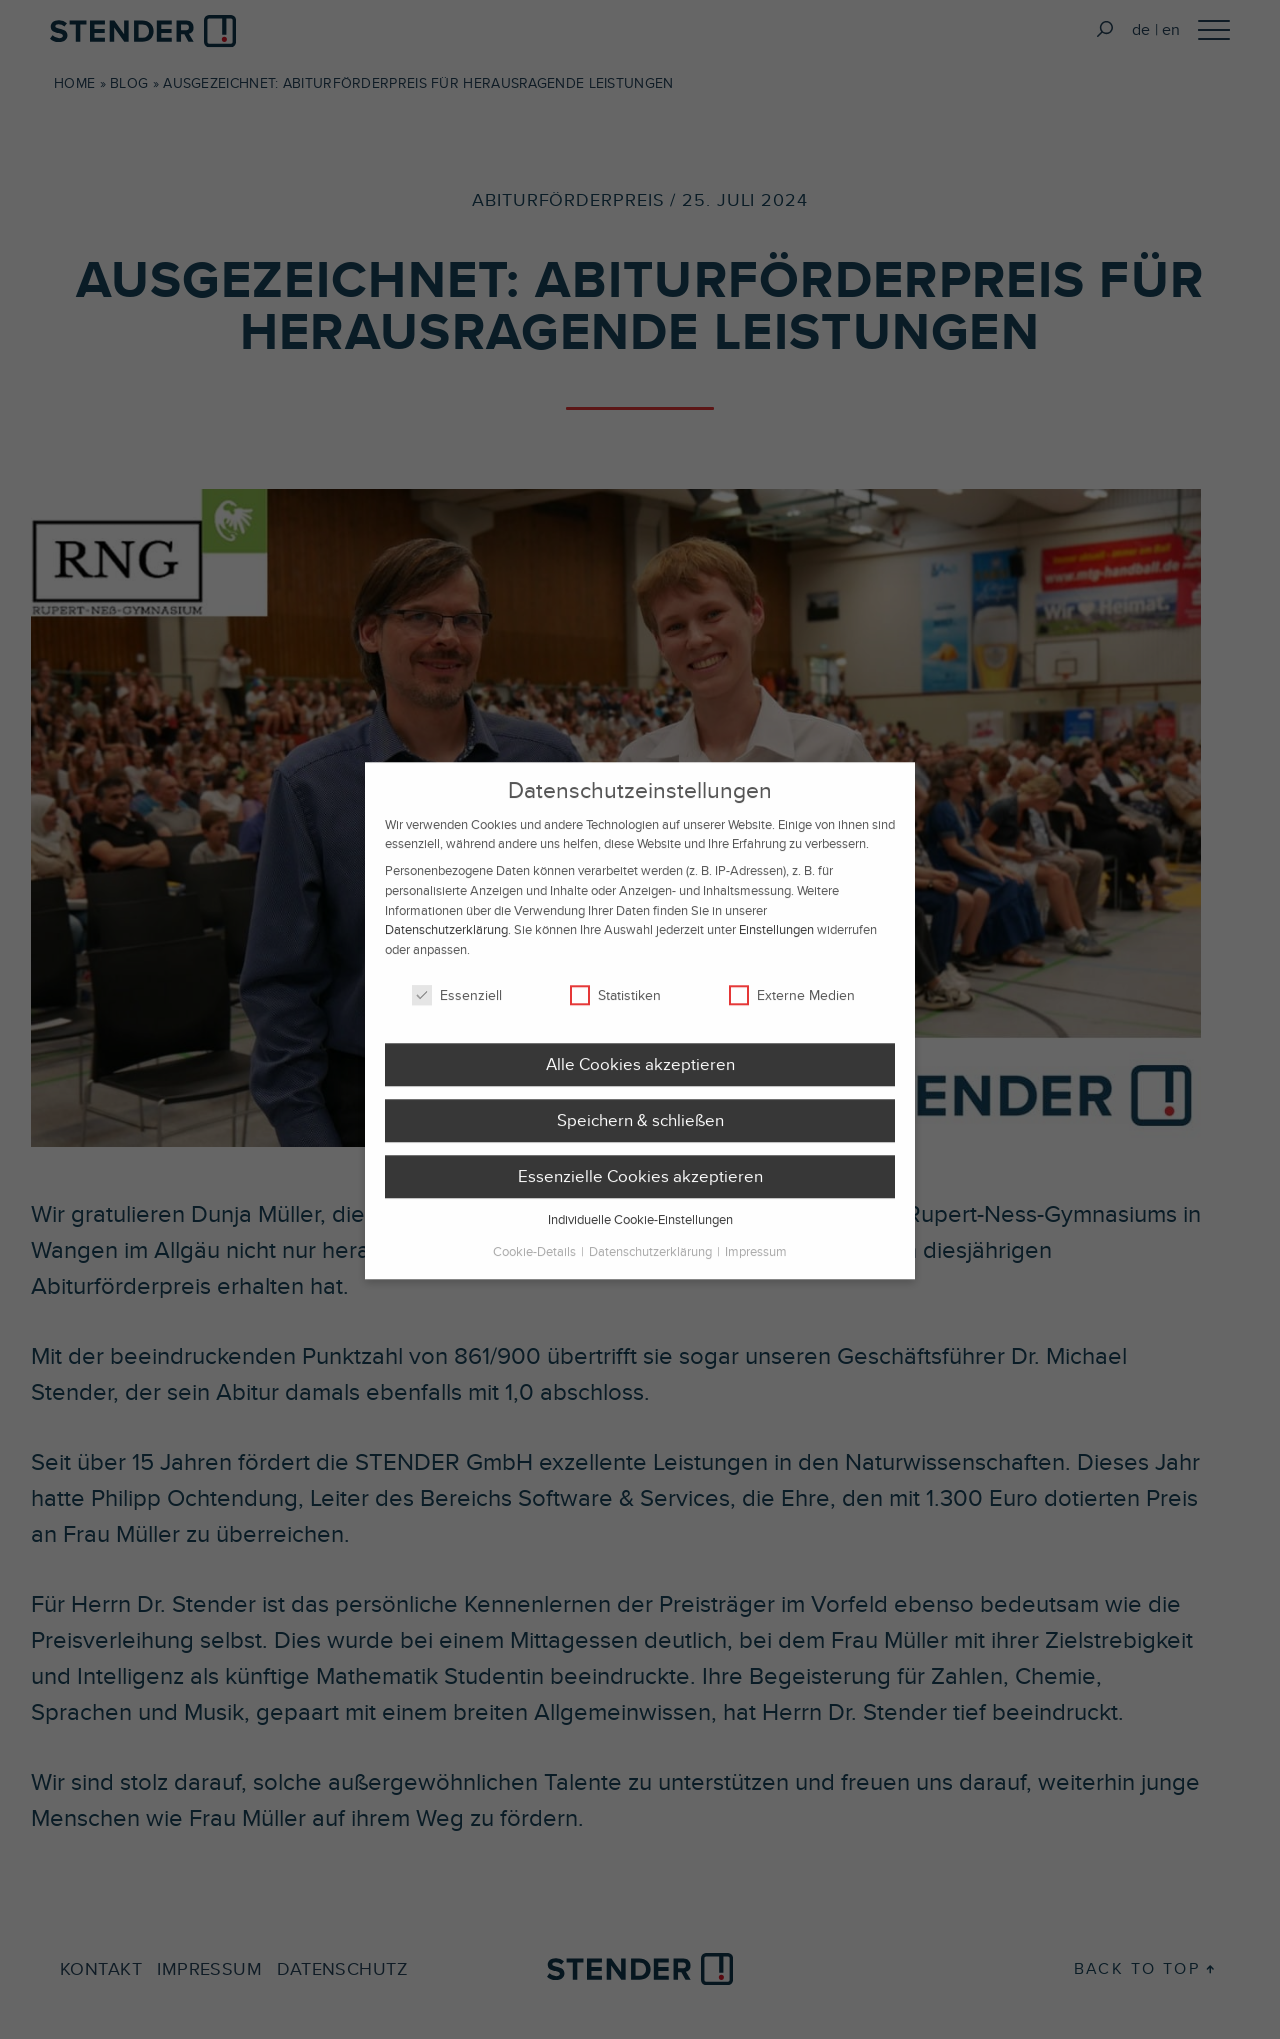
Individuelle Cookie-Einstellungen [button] (640, 1231)
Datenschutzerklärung (446, 941)
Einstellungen (776, 941)
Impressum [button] (756, 1263)
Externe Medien (792, 1007)
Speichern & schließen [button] (640, 1132)
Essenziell (457, 1007)
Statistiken (615, 1007)
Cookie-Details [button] (536, 1263)
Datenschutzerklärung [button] (652, 1263)
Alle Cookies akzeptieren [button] (640, 1076)
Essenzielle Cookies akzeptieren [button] (640, 1188)
